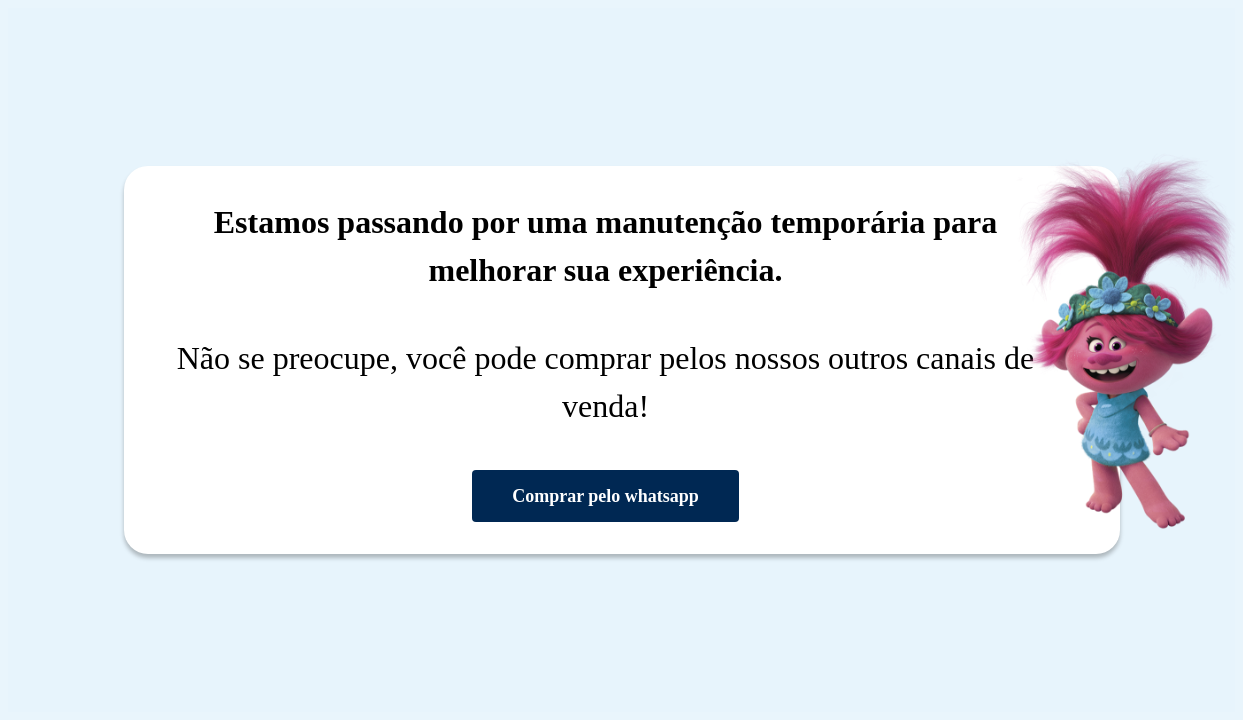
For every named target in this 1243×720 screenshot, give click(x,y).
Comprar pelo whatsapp (605, 496)
